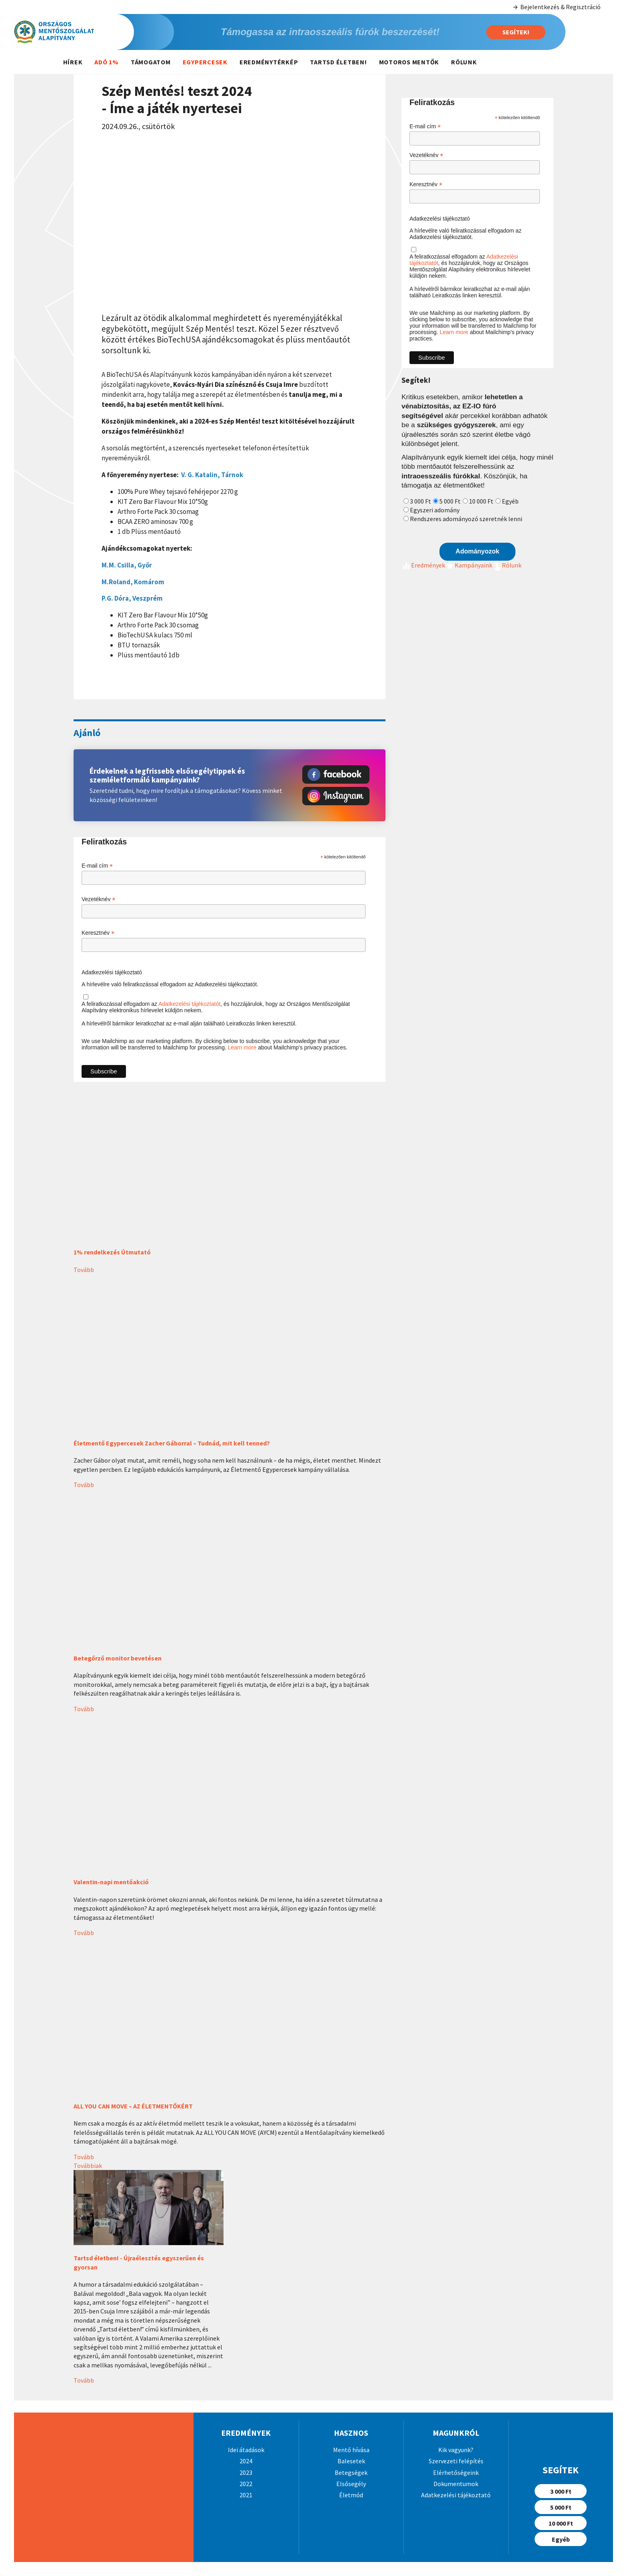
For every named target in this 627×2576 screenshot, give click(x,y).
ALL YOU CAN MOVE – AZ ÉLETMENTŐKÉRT (133, 2106)
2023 (246, 2472)
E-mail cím (97, 866)
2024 (246, 2461)
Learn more (242, 1047)
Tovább (84, 1270)
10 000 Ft (481, 501)
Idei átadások (246, 2450)
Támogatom (151, 62)
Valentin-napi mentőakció (111, 1882)
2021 (246, 2495)
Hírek (73, 62)
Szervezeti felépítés (456, 2461)
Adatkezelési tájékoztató (112, 972)
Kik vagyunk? (455, 2450)
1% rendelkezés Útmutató (112, 1252)
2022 (246, 2484)
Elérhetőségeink (456, 2472)
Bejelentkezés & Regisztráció (556, 7)
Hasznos (351, 2433)
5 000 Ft (450, 501)
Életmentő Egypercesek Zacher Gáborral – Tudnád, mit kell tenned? (172, 1443)
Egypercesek (205, 62)
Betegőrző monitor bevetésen (118, 1658)
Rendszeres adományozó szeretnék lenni (466, 519)
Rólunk (464, 62)
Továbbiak (88, 2166)
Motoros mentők (409, 62)
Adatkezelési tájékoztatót (189, 1004)
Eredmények (423, 565)
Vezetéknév (98, 899)
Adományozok (477, 551)
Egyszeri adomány (434, 510)
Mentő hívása (351, 2450)
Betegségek (351, 2472)
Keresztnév (98, 933)
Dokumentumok (455, 2484)
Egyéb (510, 501)
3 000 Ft (420, 501)
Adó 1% (106, 62)
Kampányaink (468, 565)
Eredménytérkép (269, 62)
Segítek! (515, 32)
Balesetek (351, 2461)
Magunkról (456, 2433)
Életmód (351, 2495)
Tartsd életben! (338, 62)
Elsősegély (351, 2484)
